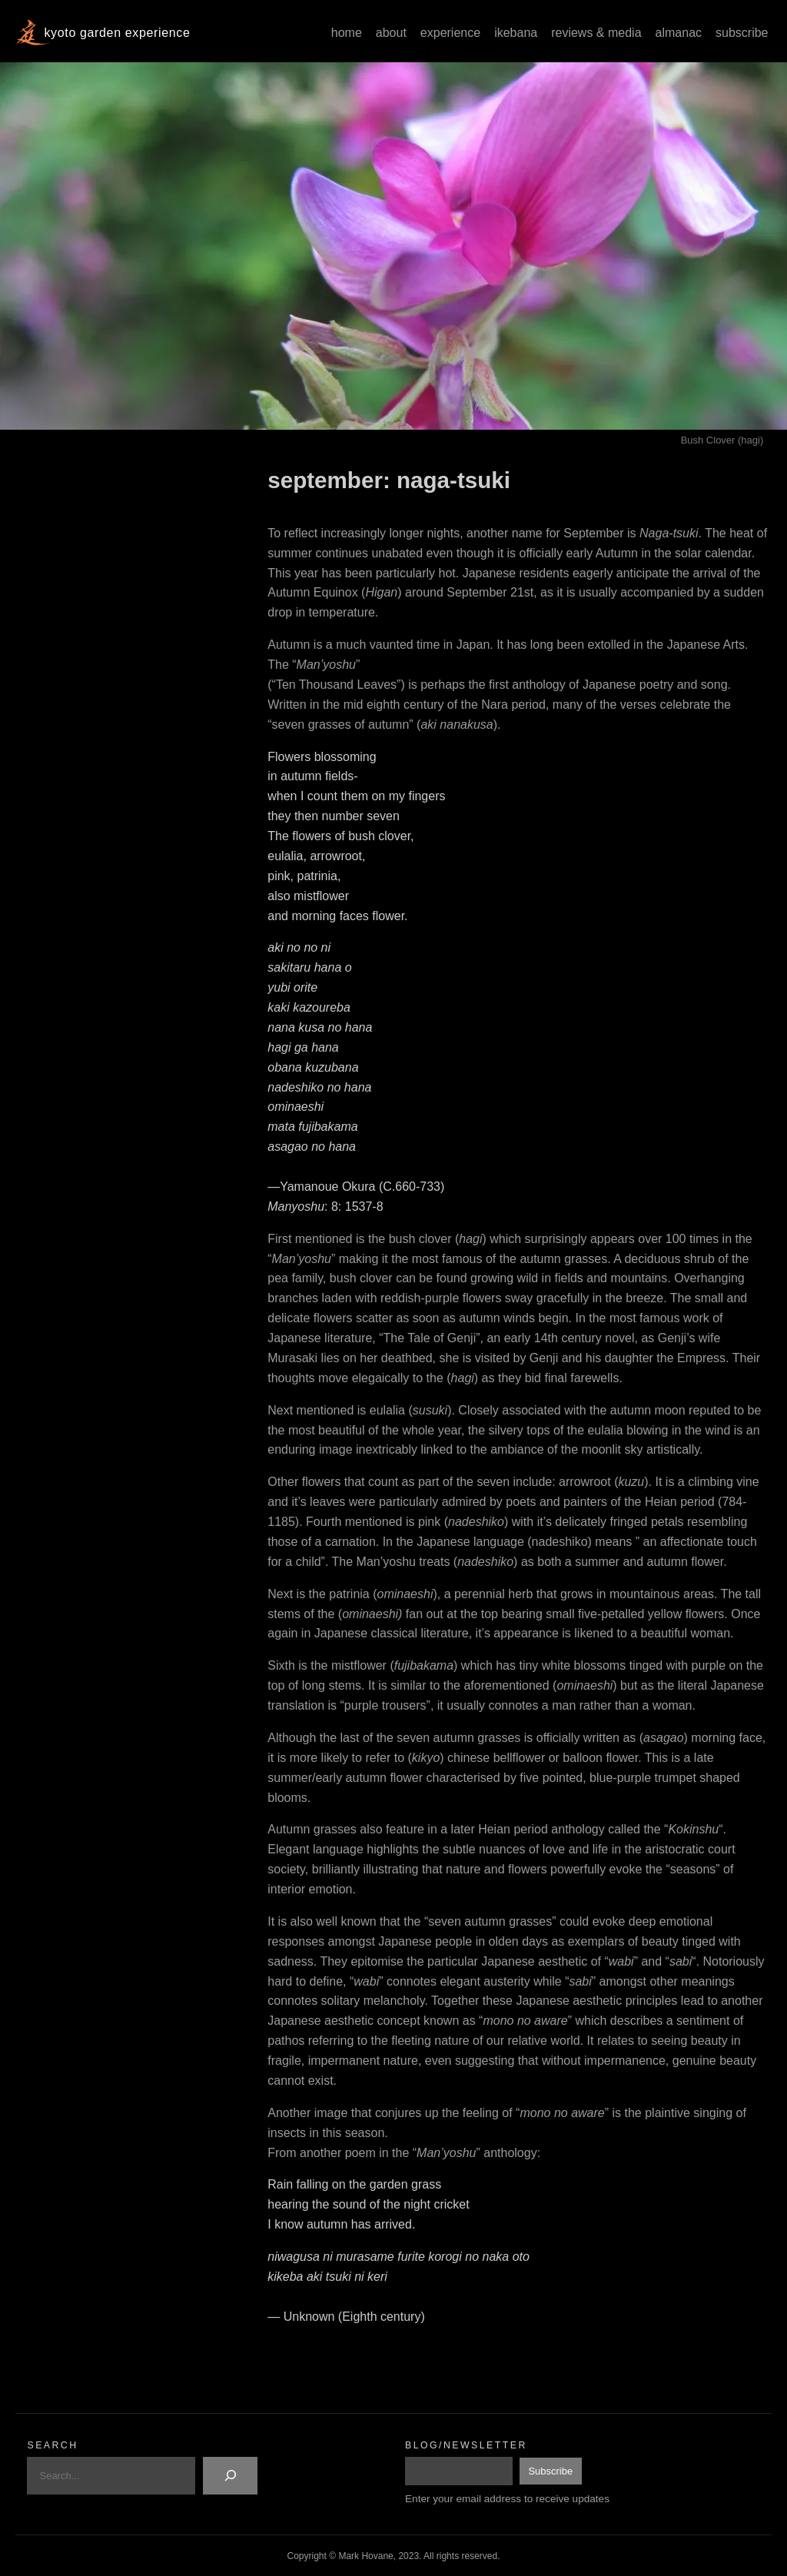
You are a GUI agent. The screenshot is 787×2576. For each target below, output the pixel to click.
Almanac (679, 32)
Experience (450, 32)
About (391, 32)
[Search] (230, 2476)
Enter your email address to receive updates (507, 2499)
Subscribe (742, 32)
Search (52, 2445)
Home (346, 32)
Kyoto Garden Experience (117, 32)
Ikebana (515, 32)
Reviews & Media (596, 32)
